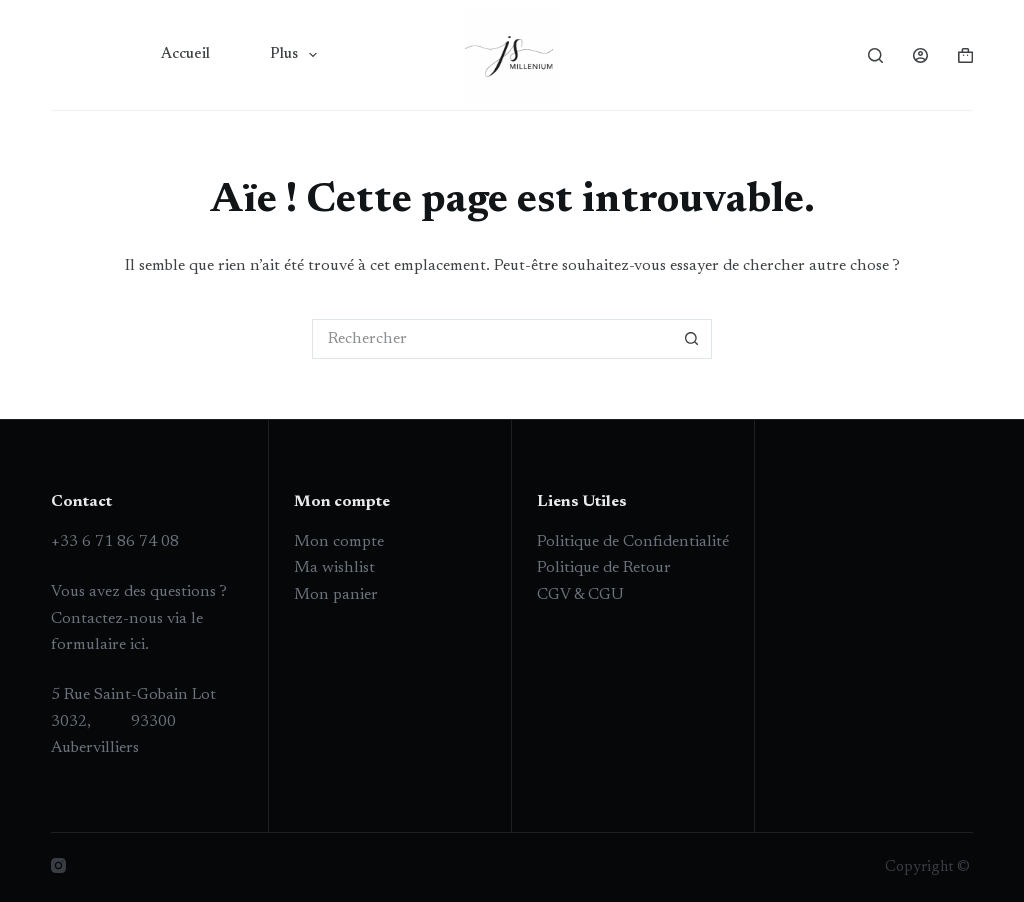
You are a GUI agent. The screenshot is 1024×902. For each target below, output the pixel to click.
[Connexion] (920, 55)
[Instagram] (58, 865)
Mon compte (339, 542)
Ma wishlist (334, 568)
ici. (137, 645)
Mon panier (336, 595)
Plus (297, 55)
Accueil (185, 54)
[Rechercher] (875, 55)
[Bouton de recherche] (692, 339)
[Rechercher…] (492, 339)
